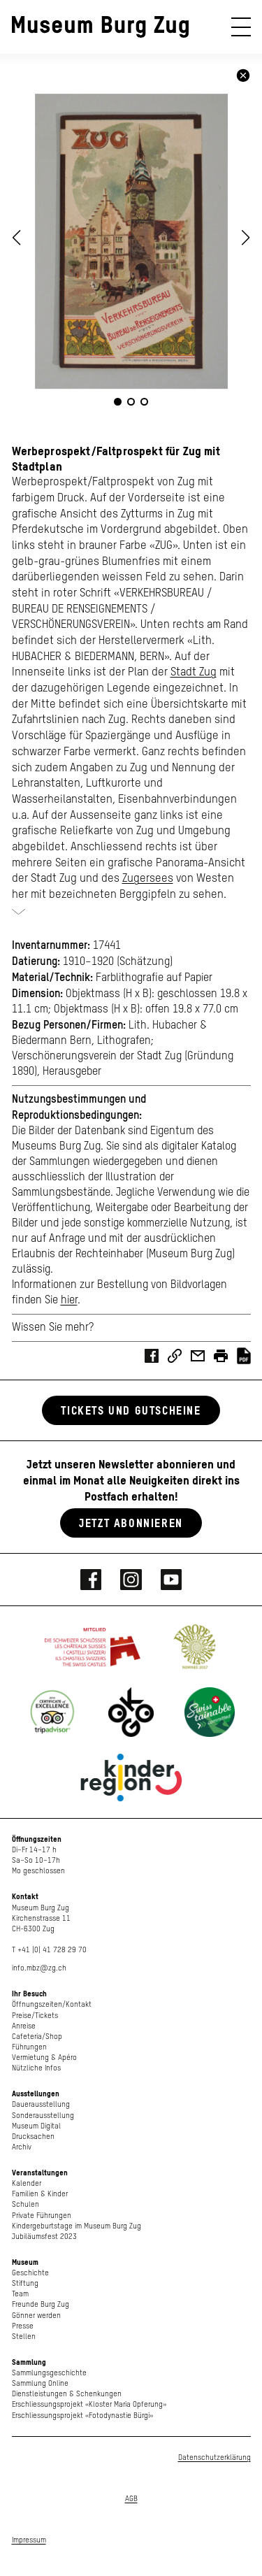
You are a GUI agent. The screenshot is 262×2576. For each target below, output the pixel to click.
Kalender (26, 2183)
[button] (246, 237)
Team (20, 2294)
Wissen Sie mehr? (53, 1327)
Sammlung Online (40, 2383)
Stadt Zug (193, 672)
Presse (23, 2326)
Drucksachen (33, 2136)
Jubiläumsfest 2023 (44, 2236)
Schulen (25, 2204)
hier (69, 1300)
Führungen (29, 2047)
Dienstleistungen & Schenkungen (67, 2394)
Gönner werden (36, 2315)
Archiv (21, 2147)
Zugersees (147, 879)
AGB (131, 2499)
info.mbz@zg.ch (39, 1968)
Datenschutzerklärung (214, 2457)
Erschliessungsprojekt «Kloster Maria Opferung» (89, 2404)
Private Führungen (41, 2215)
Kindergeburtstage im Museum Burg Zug (76, 2226)
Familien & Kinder (40, 2194)
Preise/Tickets (35, 2015)
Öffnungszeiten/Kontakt (52, 2004)
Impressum (29, 2540)
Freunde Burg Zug (40, 2304)
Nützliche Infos (36, 2068)
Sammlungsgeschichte (49, 2373)
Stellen (24, 2336)
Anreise (24, 2026)
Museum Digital (36, 2126)
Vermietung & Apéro (44, 2057)
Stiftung (25, 2283)
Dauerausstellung (41, 2104)
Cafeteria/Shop (37, 2036)
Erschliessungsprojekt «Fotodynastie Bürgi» (82, 2415)
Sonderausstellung (43, 2115)
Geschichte (30, 2273)
